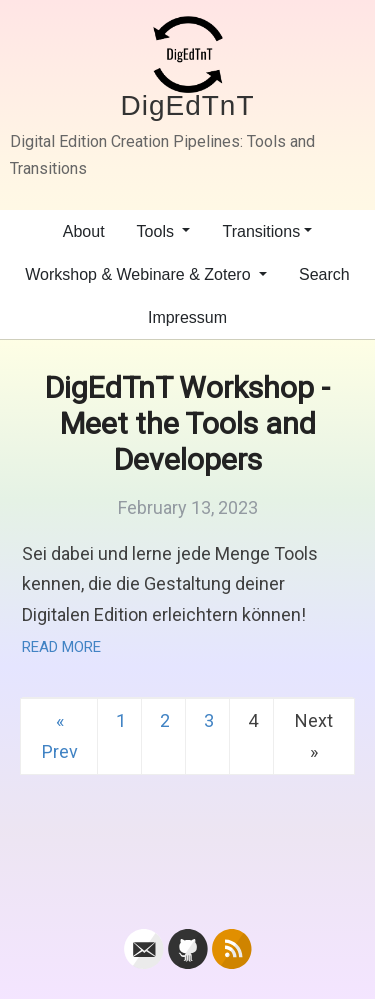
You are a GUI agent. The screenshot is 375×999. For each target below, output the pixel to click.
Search (324, 274)
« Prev (60, 736)
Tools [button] (158, 231)
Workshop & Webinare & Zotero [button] (140, 274)
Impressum (187, 317)
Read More (61, 647)
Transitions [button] (261, 231)
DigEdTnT (187, 105)
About (84, 231)
